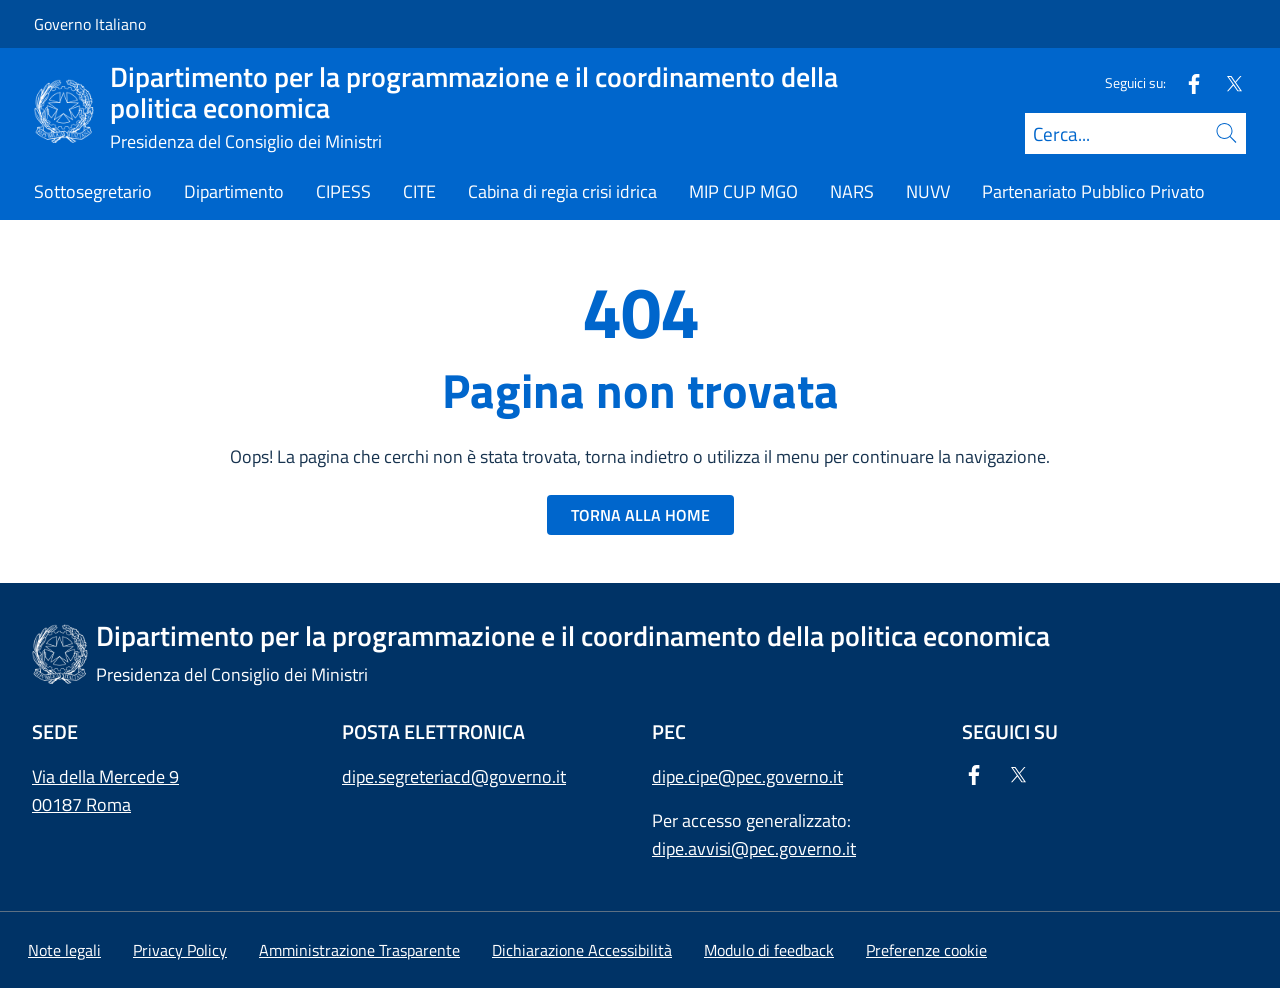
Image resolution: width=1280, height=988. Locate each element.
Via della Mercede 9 (105, 776)
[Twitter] (1226, 82)
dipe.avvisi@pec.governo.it (754, 848)
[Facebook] (1186, 82)
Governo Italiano (90, 24)
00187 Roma (81, 804)
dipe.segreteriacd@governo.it (454, 776)
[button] (926, 950)
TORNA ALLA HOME (640, 515)
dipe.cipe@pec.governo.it (747, 776)
